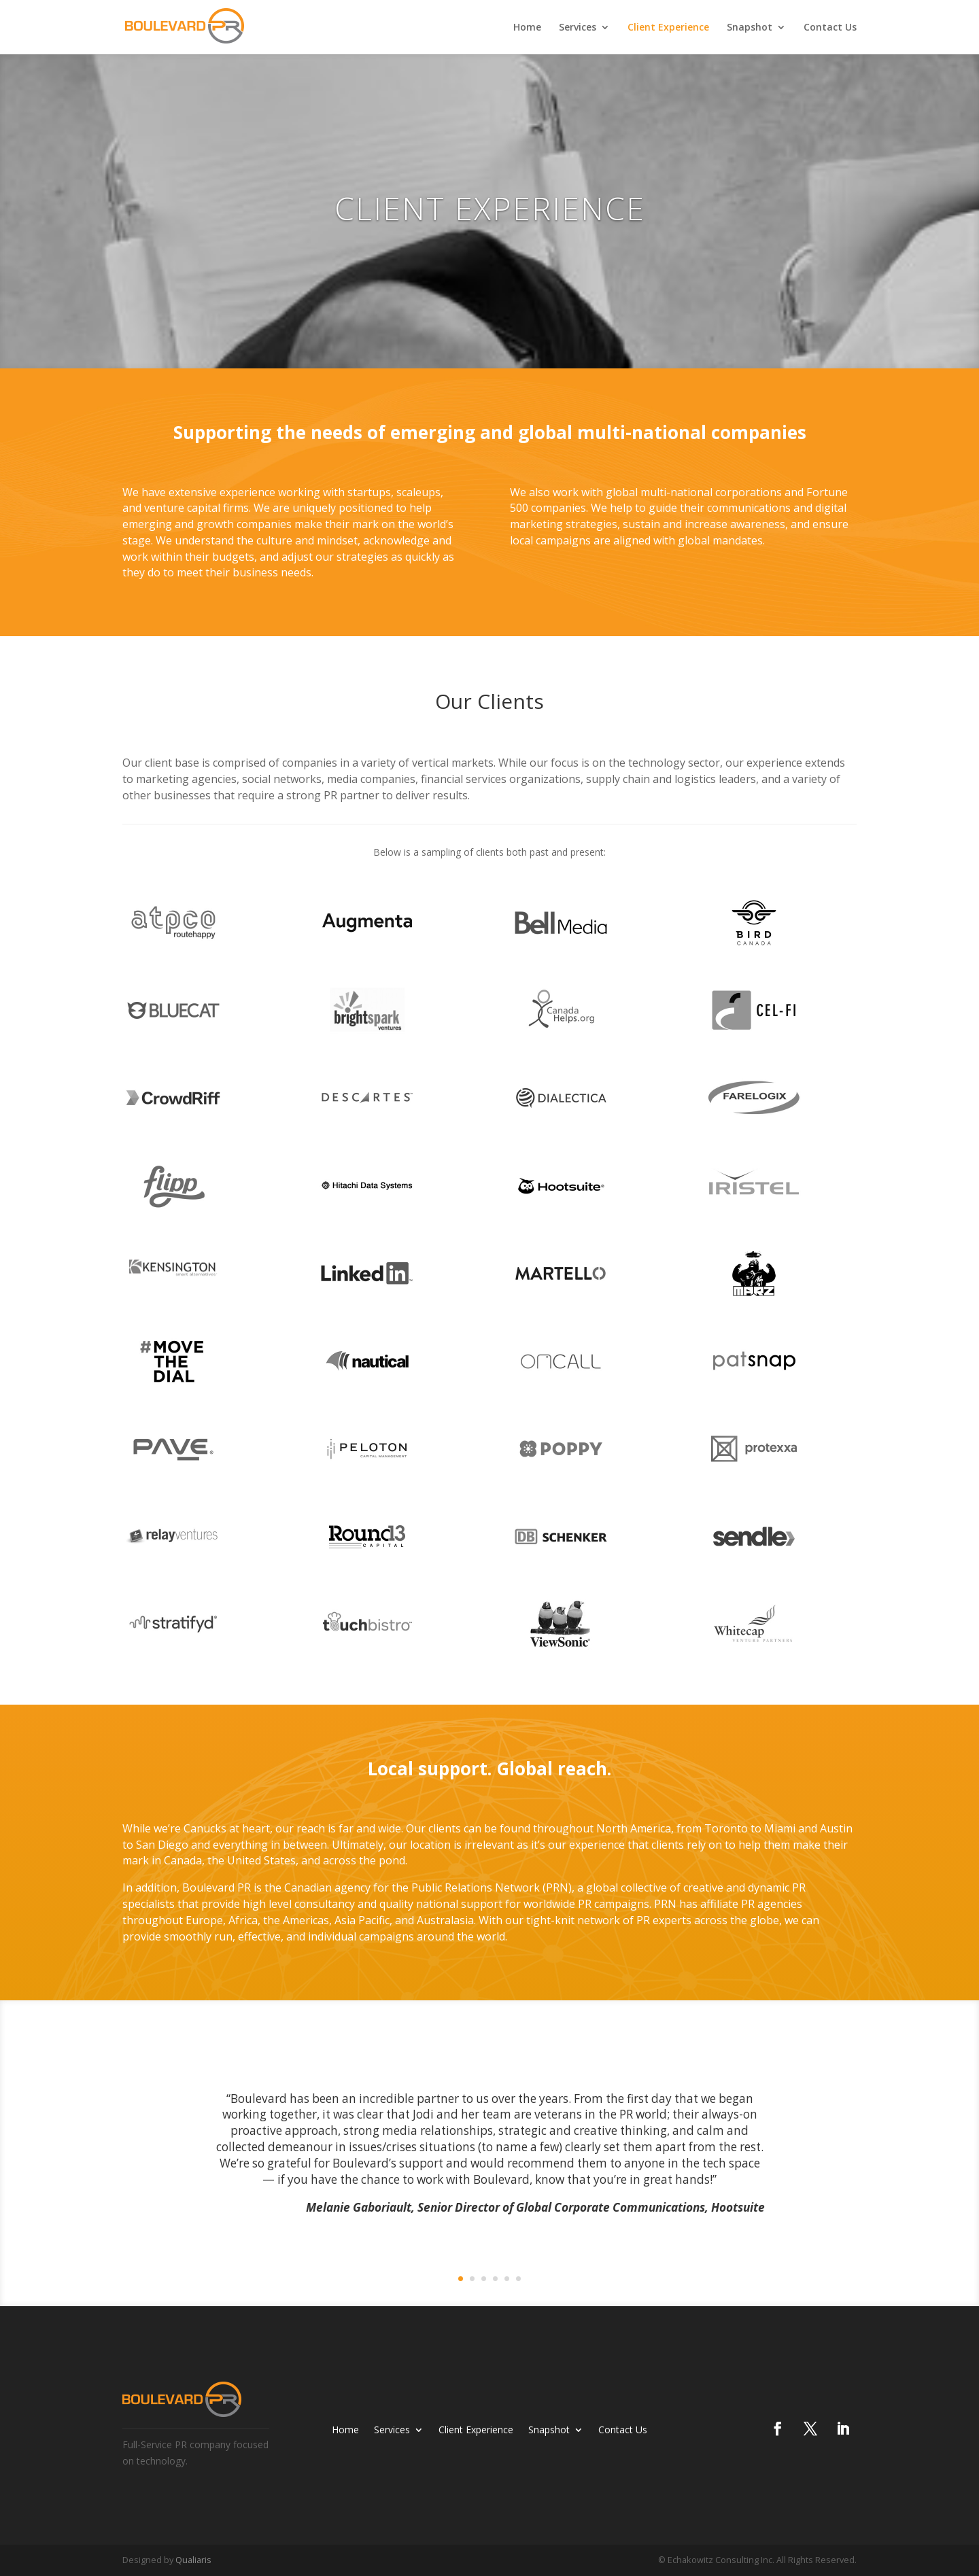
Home (527, 27)
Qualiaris (193, 2560)
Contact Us (830, 27)
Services (577, 27)
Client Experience (668, 27)
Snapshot (749, 27)
